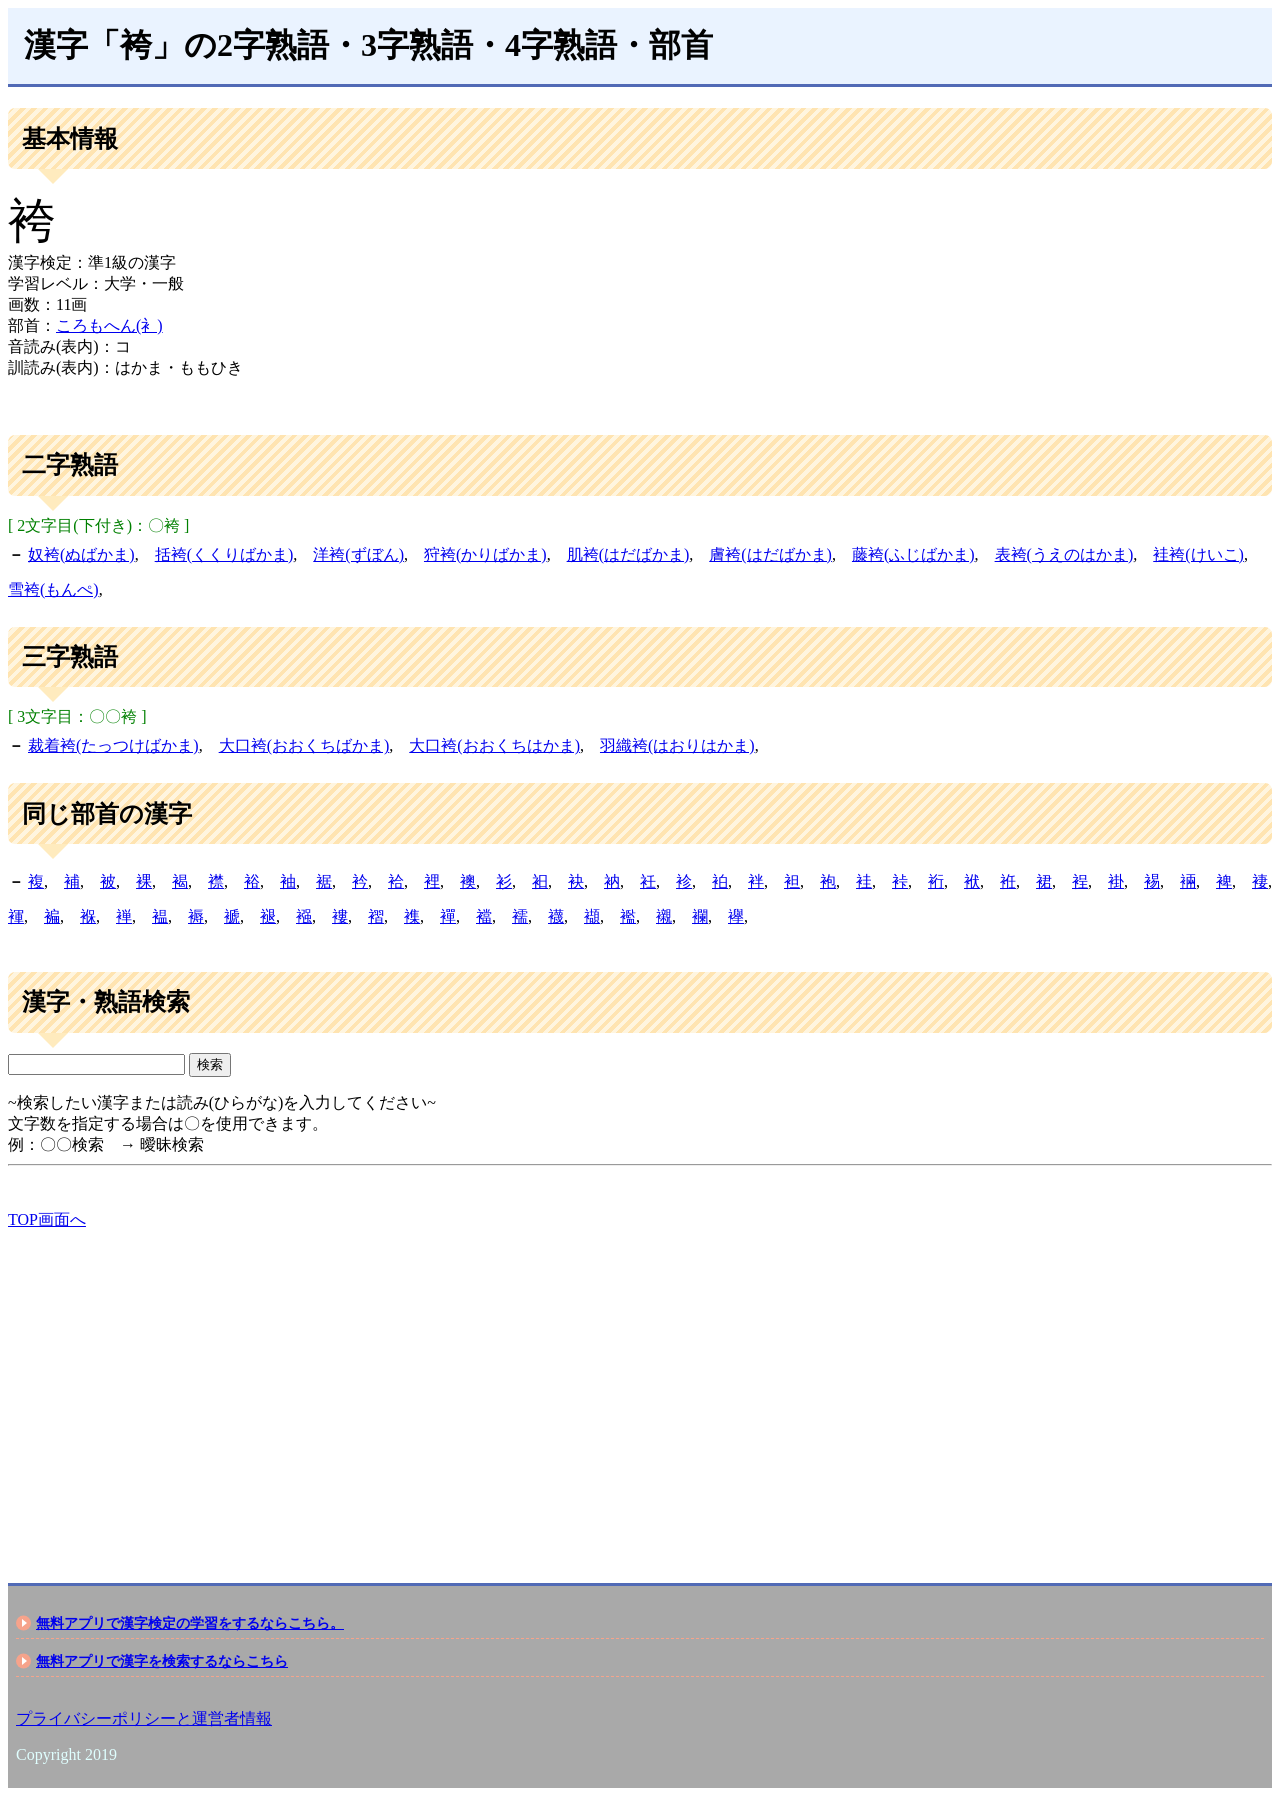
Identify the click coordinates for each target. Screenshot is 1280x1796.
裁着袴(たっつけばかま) (113, 745)
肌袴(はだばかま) (628, 554)
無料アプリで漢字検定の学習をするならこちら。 (190, 1623)
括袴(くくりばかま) (224, 554)
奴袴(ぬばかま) (81, 554)
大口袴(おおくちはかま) (494, 745)
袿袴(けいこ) (1198, 554)
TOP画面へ (47, 1219)
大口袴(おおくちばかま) (304, 745)
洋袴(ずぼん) (358, 554)
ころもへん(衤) (109, 325)
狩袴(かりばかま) (485, 554)
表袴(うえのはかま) (1064, 554)
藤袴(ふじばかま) (913, 554)
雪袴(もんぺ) (53, 589)
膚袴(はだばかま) (770, 554)
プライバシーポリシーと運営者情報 (144, 1718)
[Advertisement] (608, 1389)
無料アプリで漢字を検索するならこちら (162, 1661)
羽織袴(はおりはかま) (677, 745)
